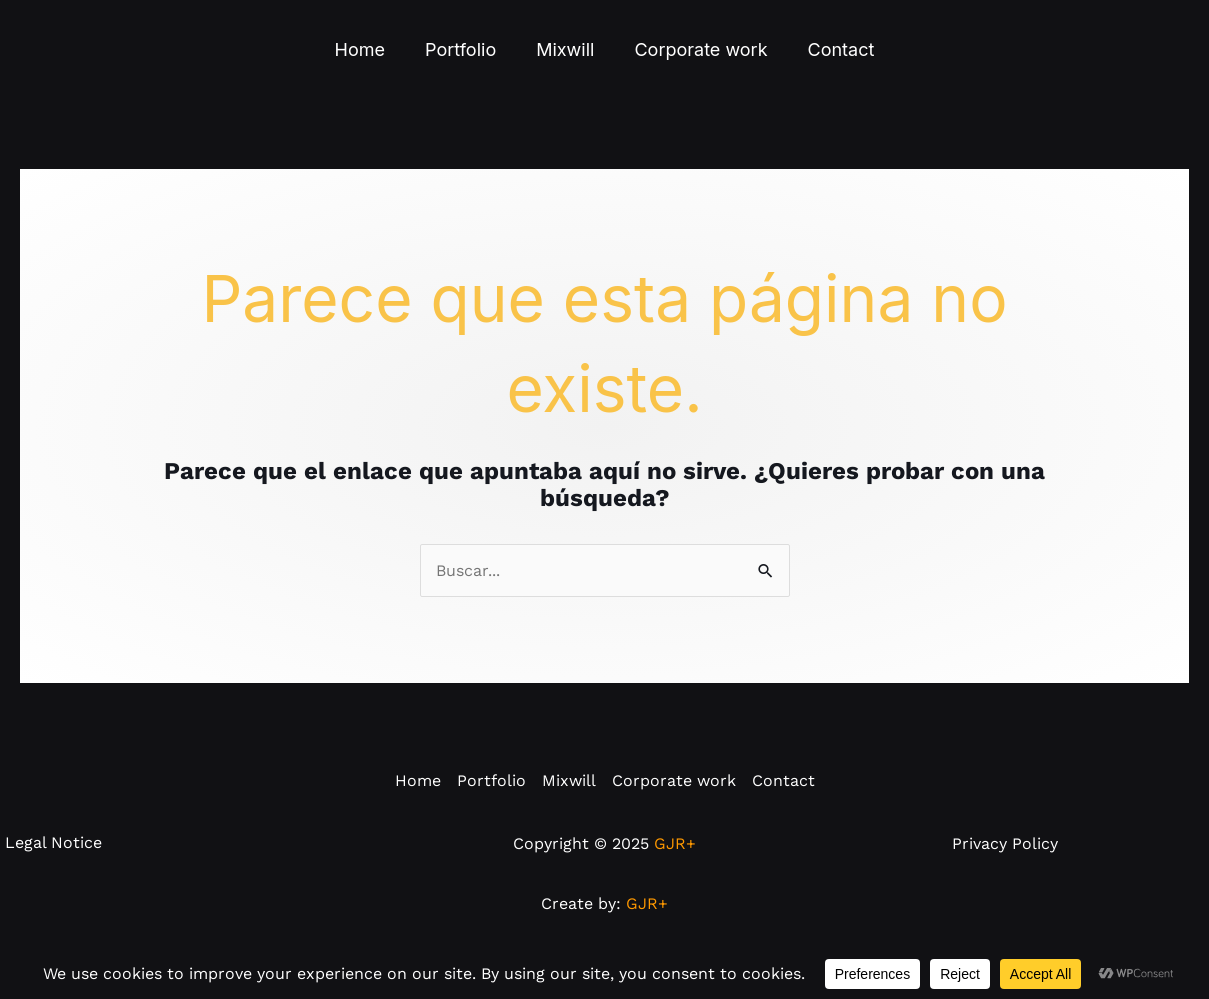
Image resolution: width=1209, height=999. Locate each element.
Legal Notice (53, 867)
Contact (841, 49)
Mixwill (565, 49)
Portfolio (460, 49)
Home (360, 49)
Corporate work (700, 49)
